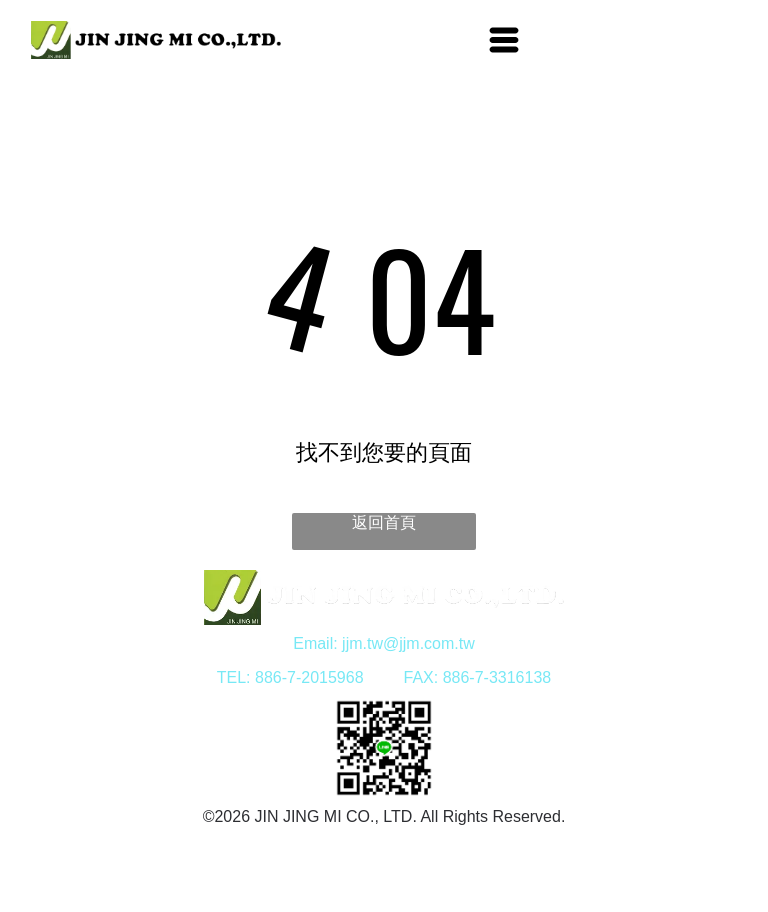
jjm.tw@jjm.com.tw (408, 643)
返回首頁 (384, 522)
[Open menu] (504, 40)
